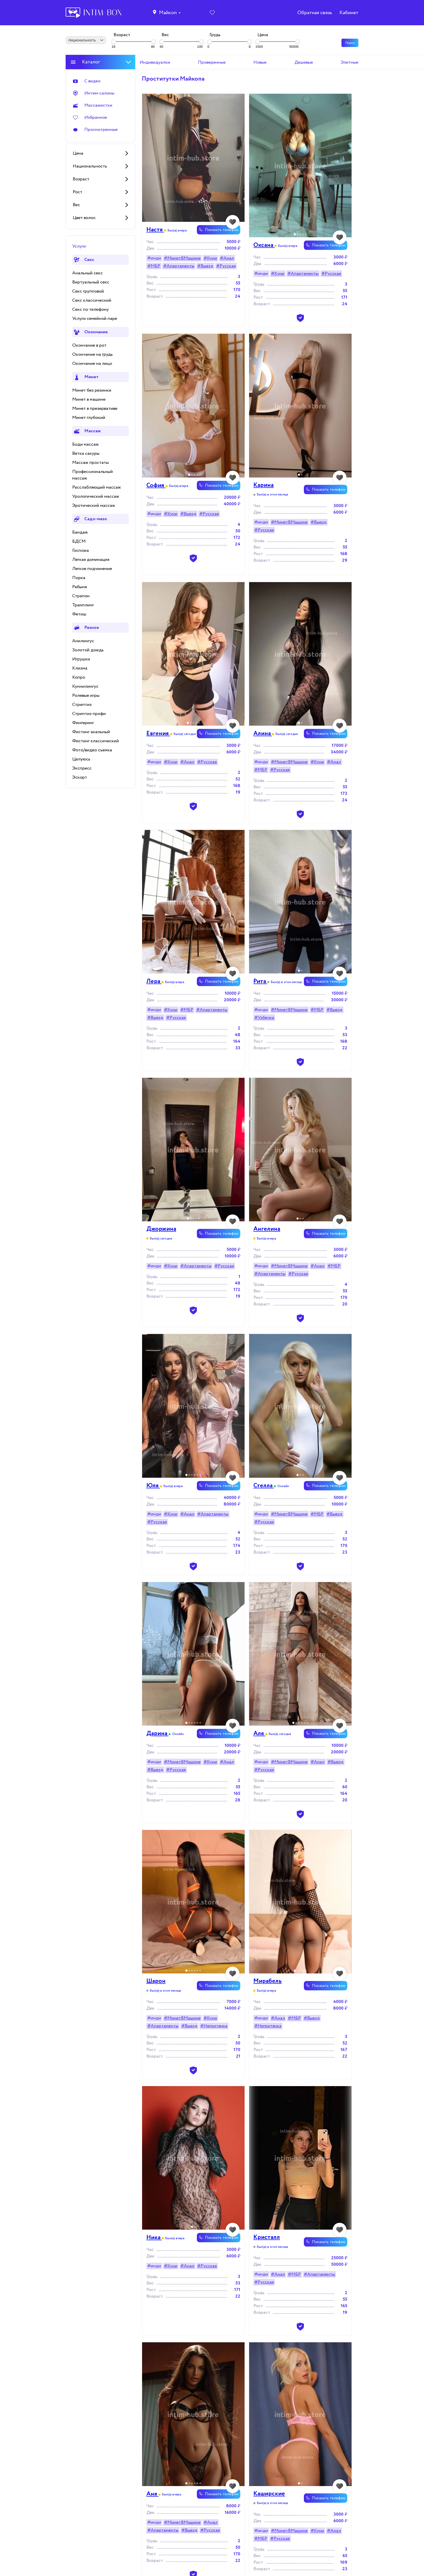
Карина (270, 489)
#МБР (153, 266)
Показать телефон (218, 230)
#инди (154, 258)
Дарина (165, 1733)
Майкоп (168, 12)
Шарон (163, 1985)
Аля (272, 1733)
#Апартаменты (178, 266)
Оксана (275, 245)
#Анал (227, 258)
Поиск (350, 43)
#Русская (226, 266)
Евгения (171, 733)
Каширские (270, 2497)
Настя (166, 229)
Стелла (271, 1485)
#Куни (210, 258)
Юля (164, 1485)
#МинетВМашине (182, 258)
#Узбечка (264, 1017)
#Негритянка (213, 2026)
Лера (165, 981)
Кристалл (270, 2241)
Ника (165, 2237)
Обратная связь (314, 12)
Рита (277, 981)
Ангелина (266, 1233)
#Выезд (205, 266)
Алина (275, 733)
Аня (163, 2494)
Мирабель (267, 1985)
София (167, 485)
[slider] (113, 41)
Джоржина (161, 1233)
